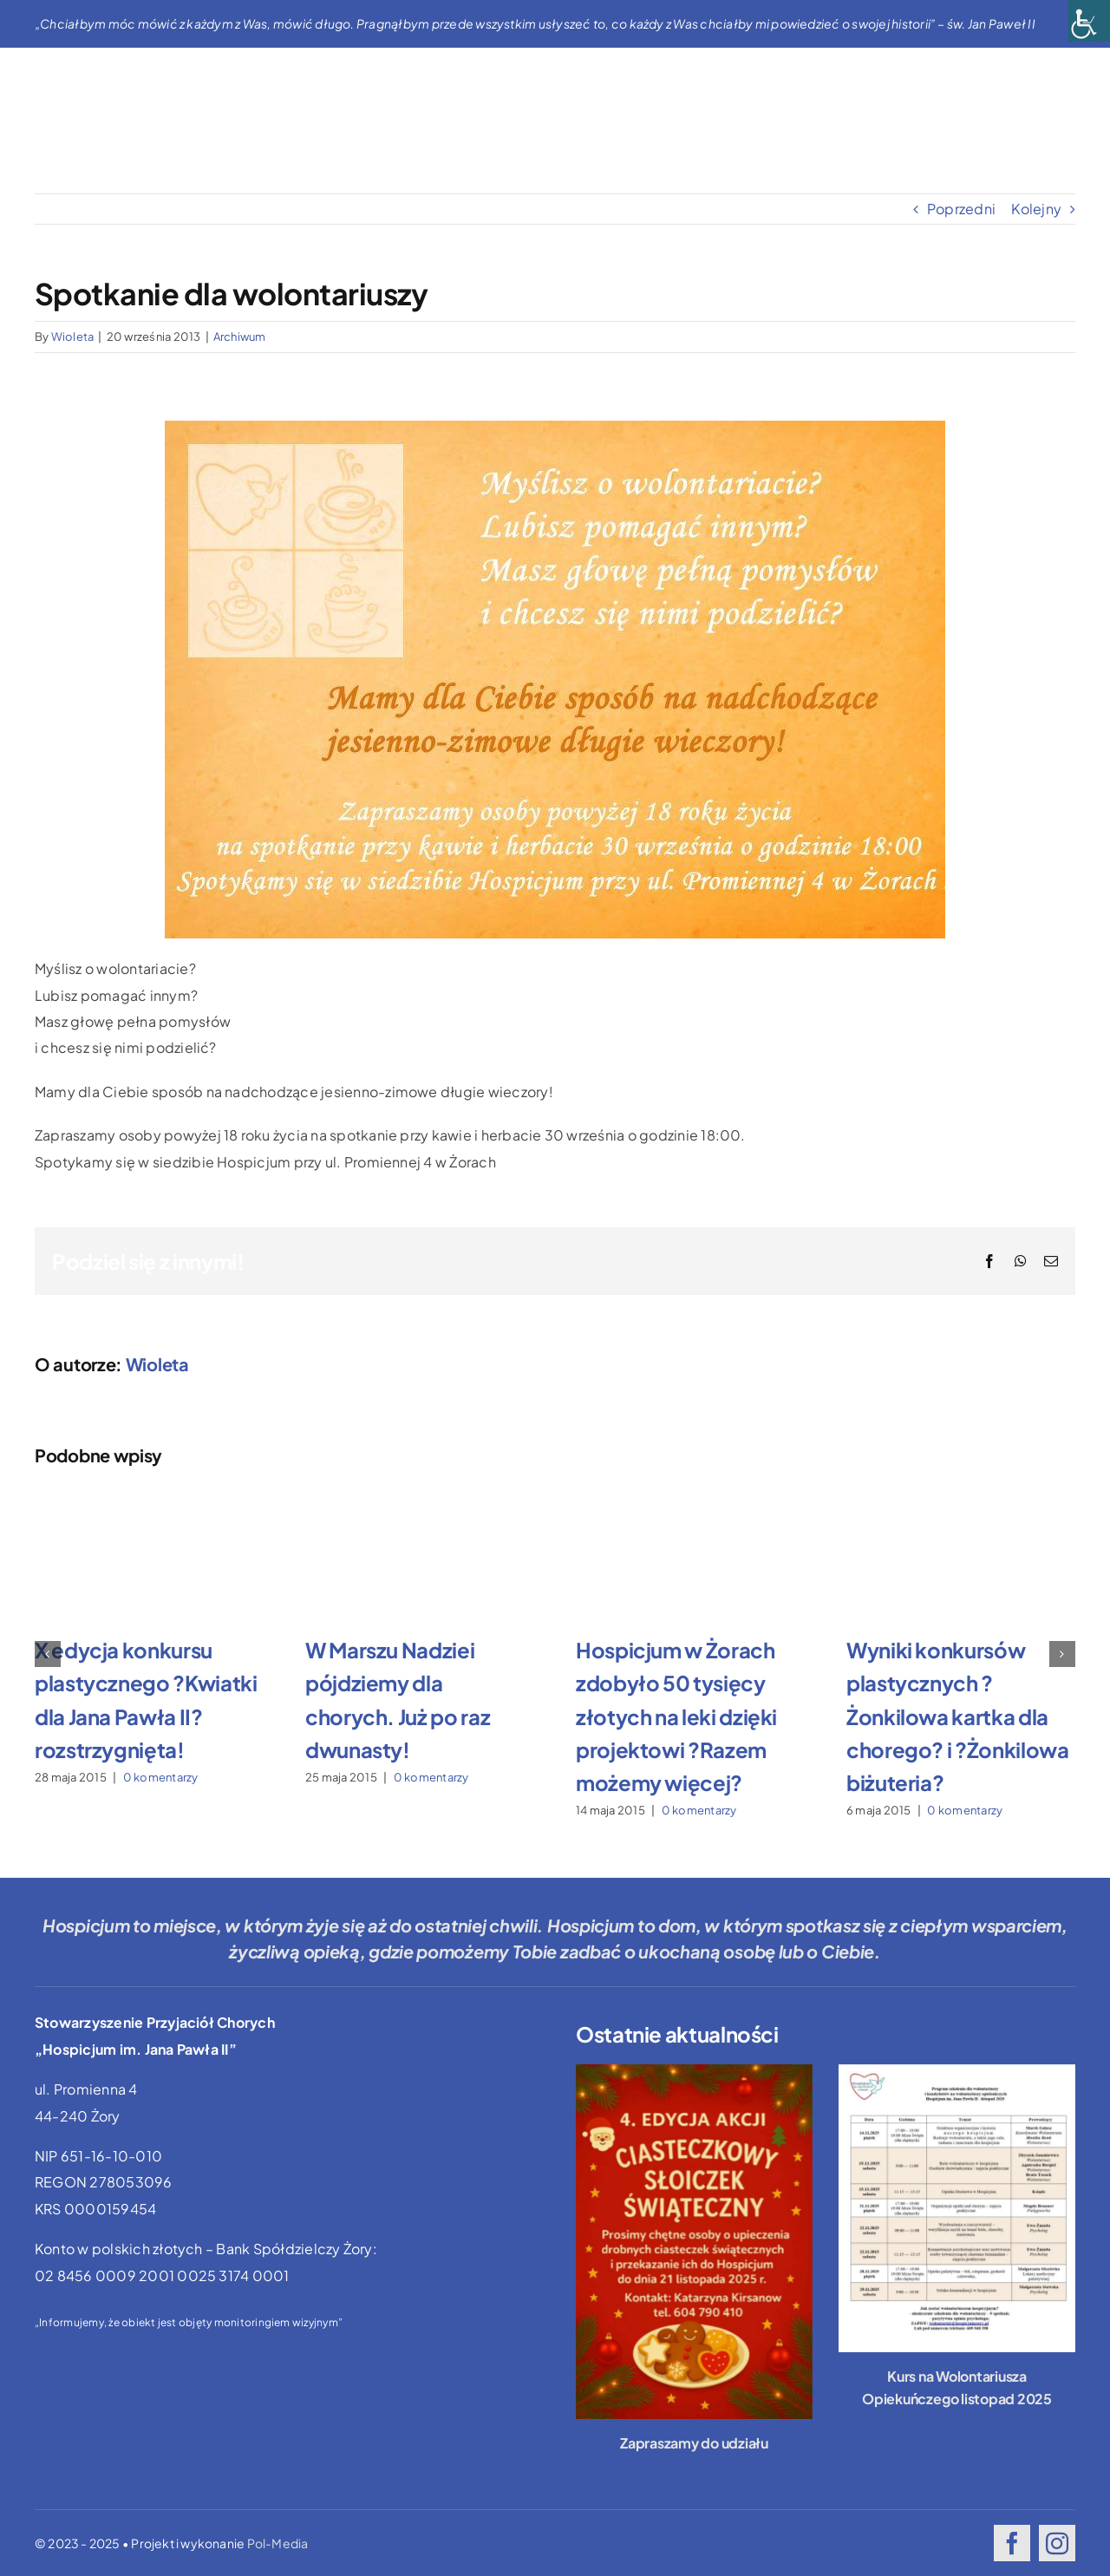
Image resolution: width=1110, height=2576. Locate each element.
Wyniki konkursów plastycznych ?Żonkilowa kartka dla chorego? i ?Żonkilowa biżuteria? (957, 1716)
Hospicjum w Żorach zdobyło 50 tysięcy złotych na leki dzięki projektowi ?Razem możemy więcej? (676, 1716)
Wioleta (73, 336)
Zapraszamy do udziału (694, 2443)
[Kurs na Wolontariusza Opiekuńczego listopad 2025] (957, 2208)
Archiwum (239, 336)
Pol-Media (278, 2543)
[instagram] (1057, 2543)
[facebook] (1012, 2543)
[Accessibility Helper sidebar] (1089, 21)
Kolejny (1036, 208)
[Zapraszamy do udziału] (694, 2242)
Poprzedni (961, 208)
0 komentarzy (161, 1777)
